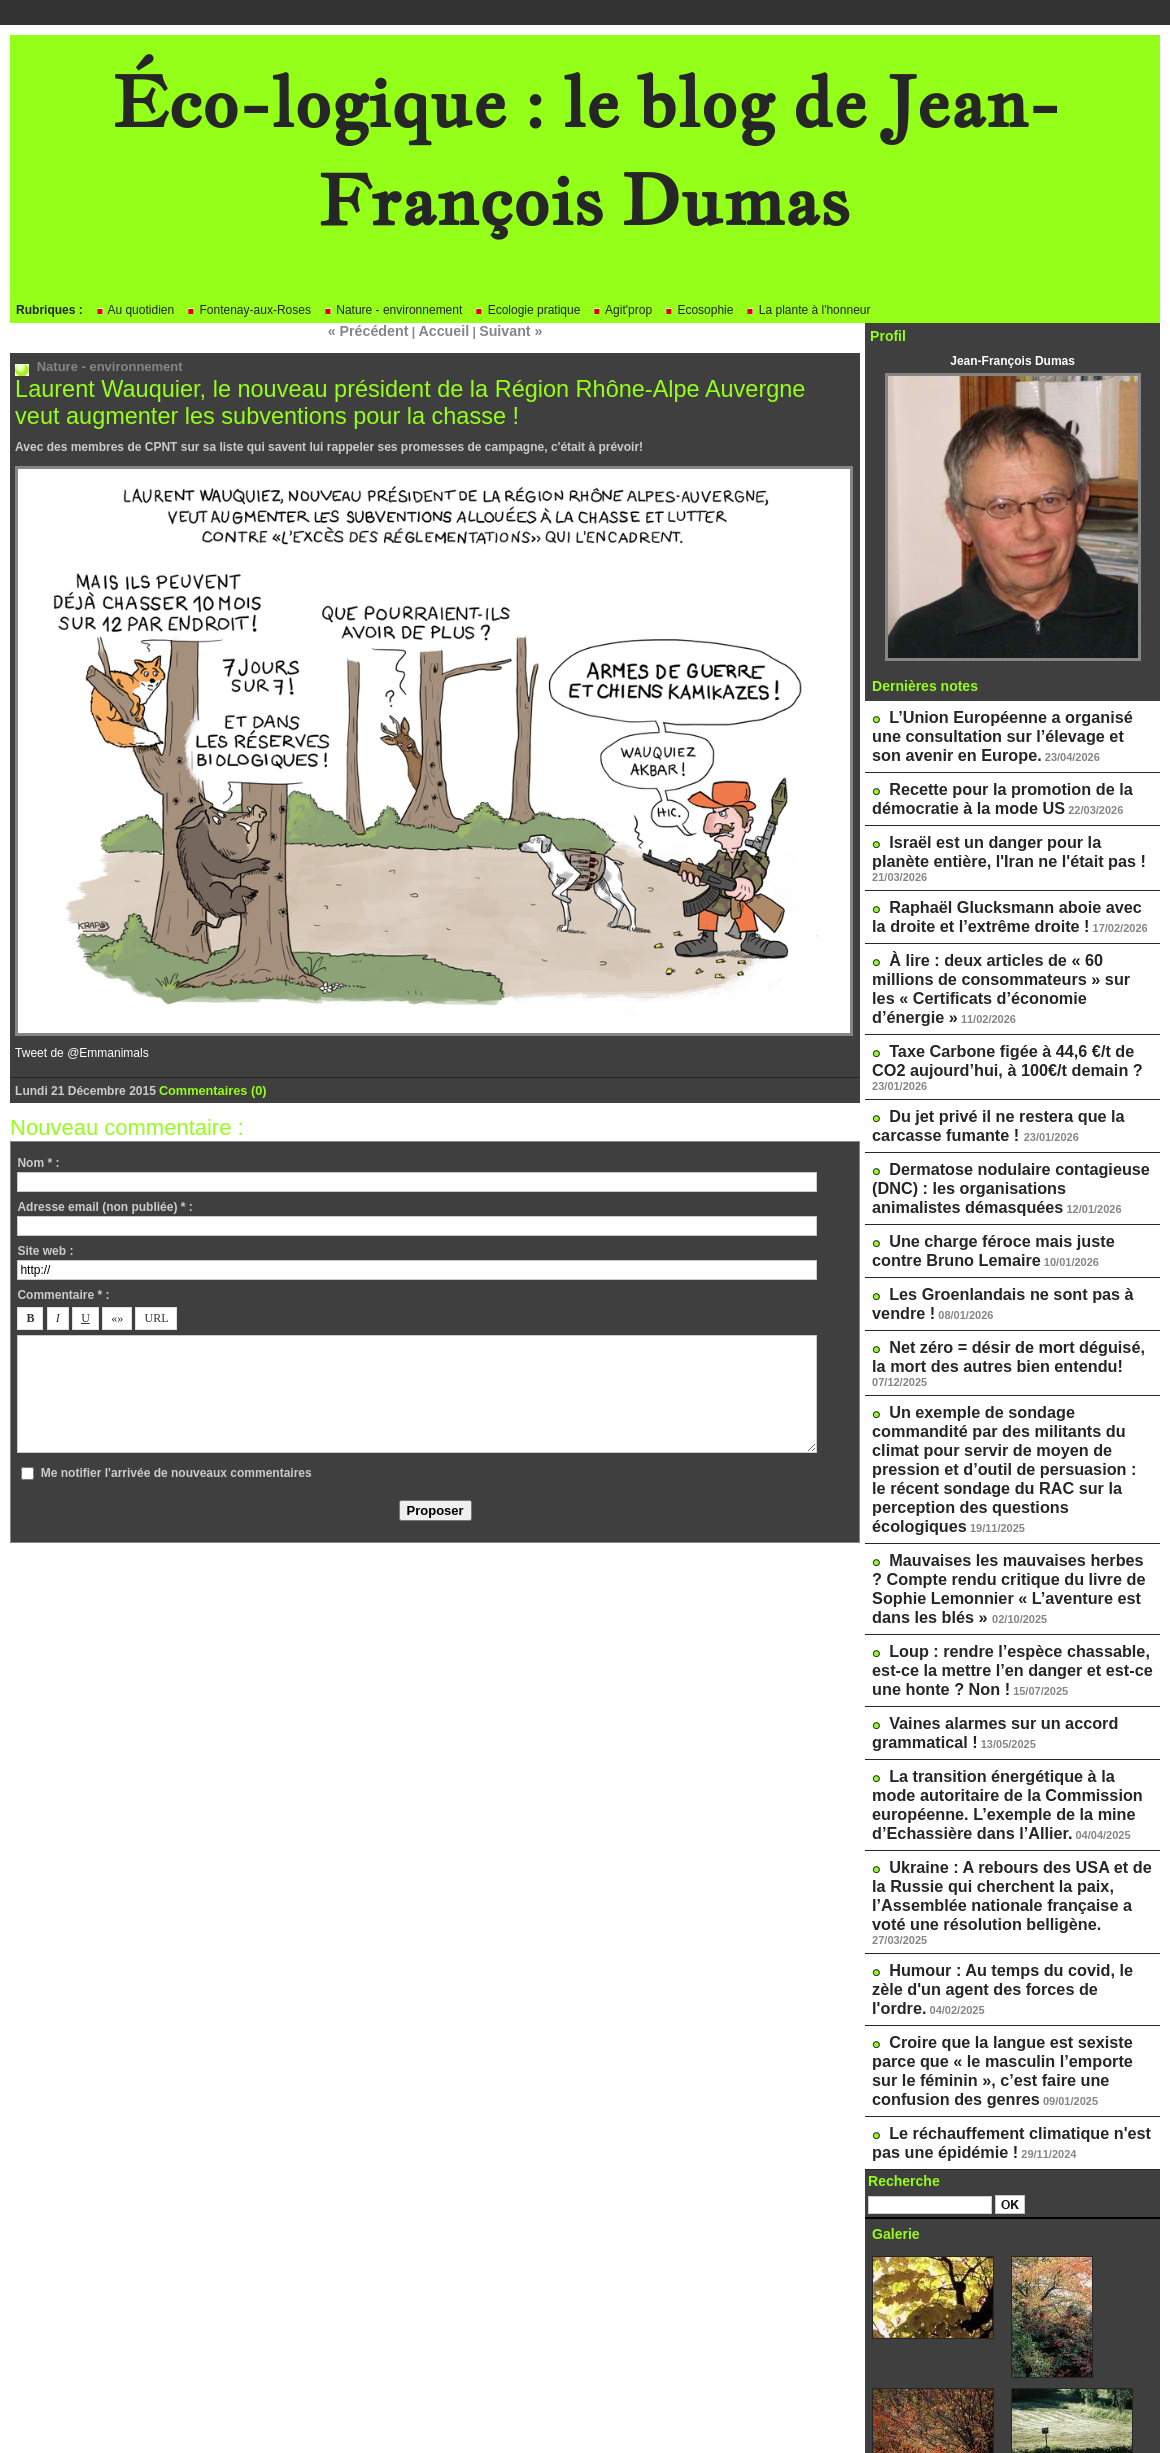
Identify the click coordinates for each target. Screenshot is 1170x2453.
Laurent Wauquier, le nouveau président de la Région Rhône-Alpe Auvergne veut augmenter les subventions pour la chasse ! (409, 399)
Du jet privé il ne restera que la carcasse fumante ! (982, 1038)
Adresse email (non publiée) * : (104, 1202)
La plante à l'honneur (807, 310)
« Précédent (377, 330)
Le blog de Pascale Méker (958, 2347)
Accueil (442, 330)
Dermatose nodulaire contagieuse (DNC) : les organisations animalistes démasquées (995, 1093)
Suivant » (500, 330)
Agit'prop (622, 310)
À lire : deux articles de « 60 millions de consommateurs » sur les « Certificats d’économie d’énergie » (1011, 936)
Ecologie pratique (527, 310)
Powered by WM (585, 2408)
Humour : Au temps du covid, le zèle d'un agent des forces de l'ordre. (1001, 1747)
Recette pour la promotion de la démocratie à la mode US (985, 787)
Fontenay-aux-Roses (248, 310)
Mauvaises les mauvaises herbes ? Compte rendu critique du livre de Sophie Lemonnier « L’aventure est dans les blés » (1009, 1416)
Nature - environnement (392, 310)
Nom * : (38, 1158)
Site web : (45, 1246)
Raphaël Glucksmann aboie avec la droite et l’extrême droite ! (997, 881)
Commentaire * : (63, 1290)
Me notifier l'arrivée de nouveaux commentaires (176, 1468)
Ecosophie (698, 310)
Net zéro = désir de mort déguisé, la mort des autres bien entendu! (998, 1242)
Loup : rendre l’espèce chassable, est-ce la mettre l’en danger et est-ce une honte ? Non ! (1007, 1487)
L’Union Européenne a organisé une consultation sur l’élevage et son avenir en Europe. (1003, 732)
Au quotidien (134, 310)
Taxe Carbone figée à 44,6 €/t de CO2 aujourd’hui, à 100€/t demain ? (1002, 991)
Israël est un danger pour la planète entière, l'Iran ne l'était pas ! (998, 834)
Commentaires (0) (209, 1086)
